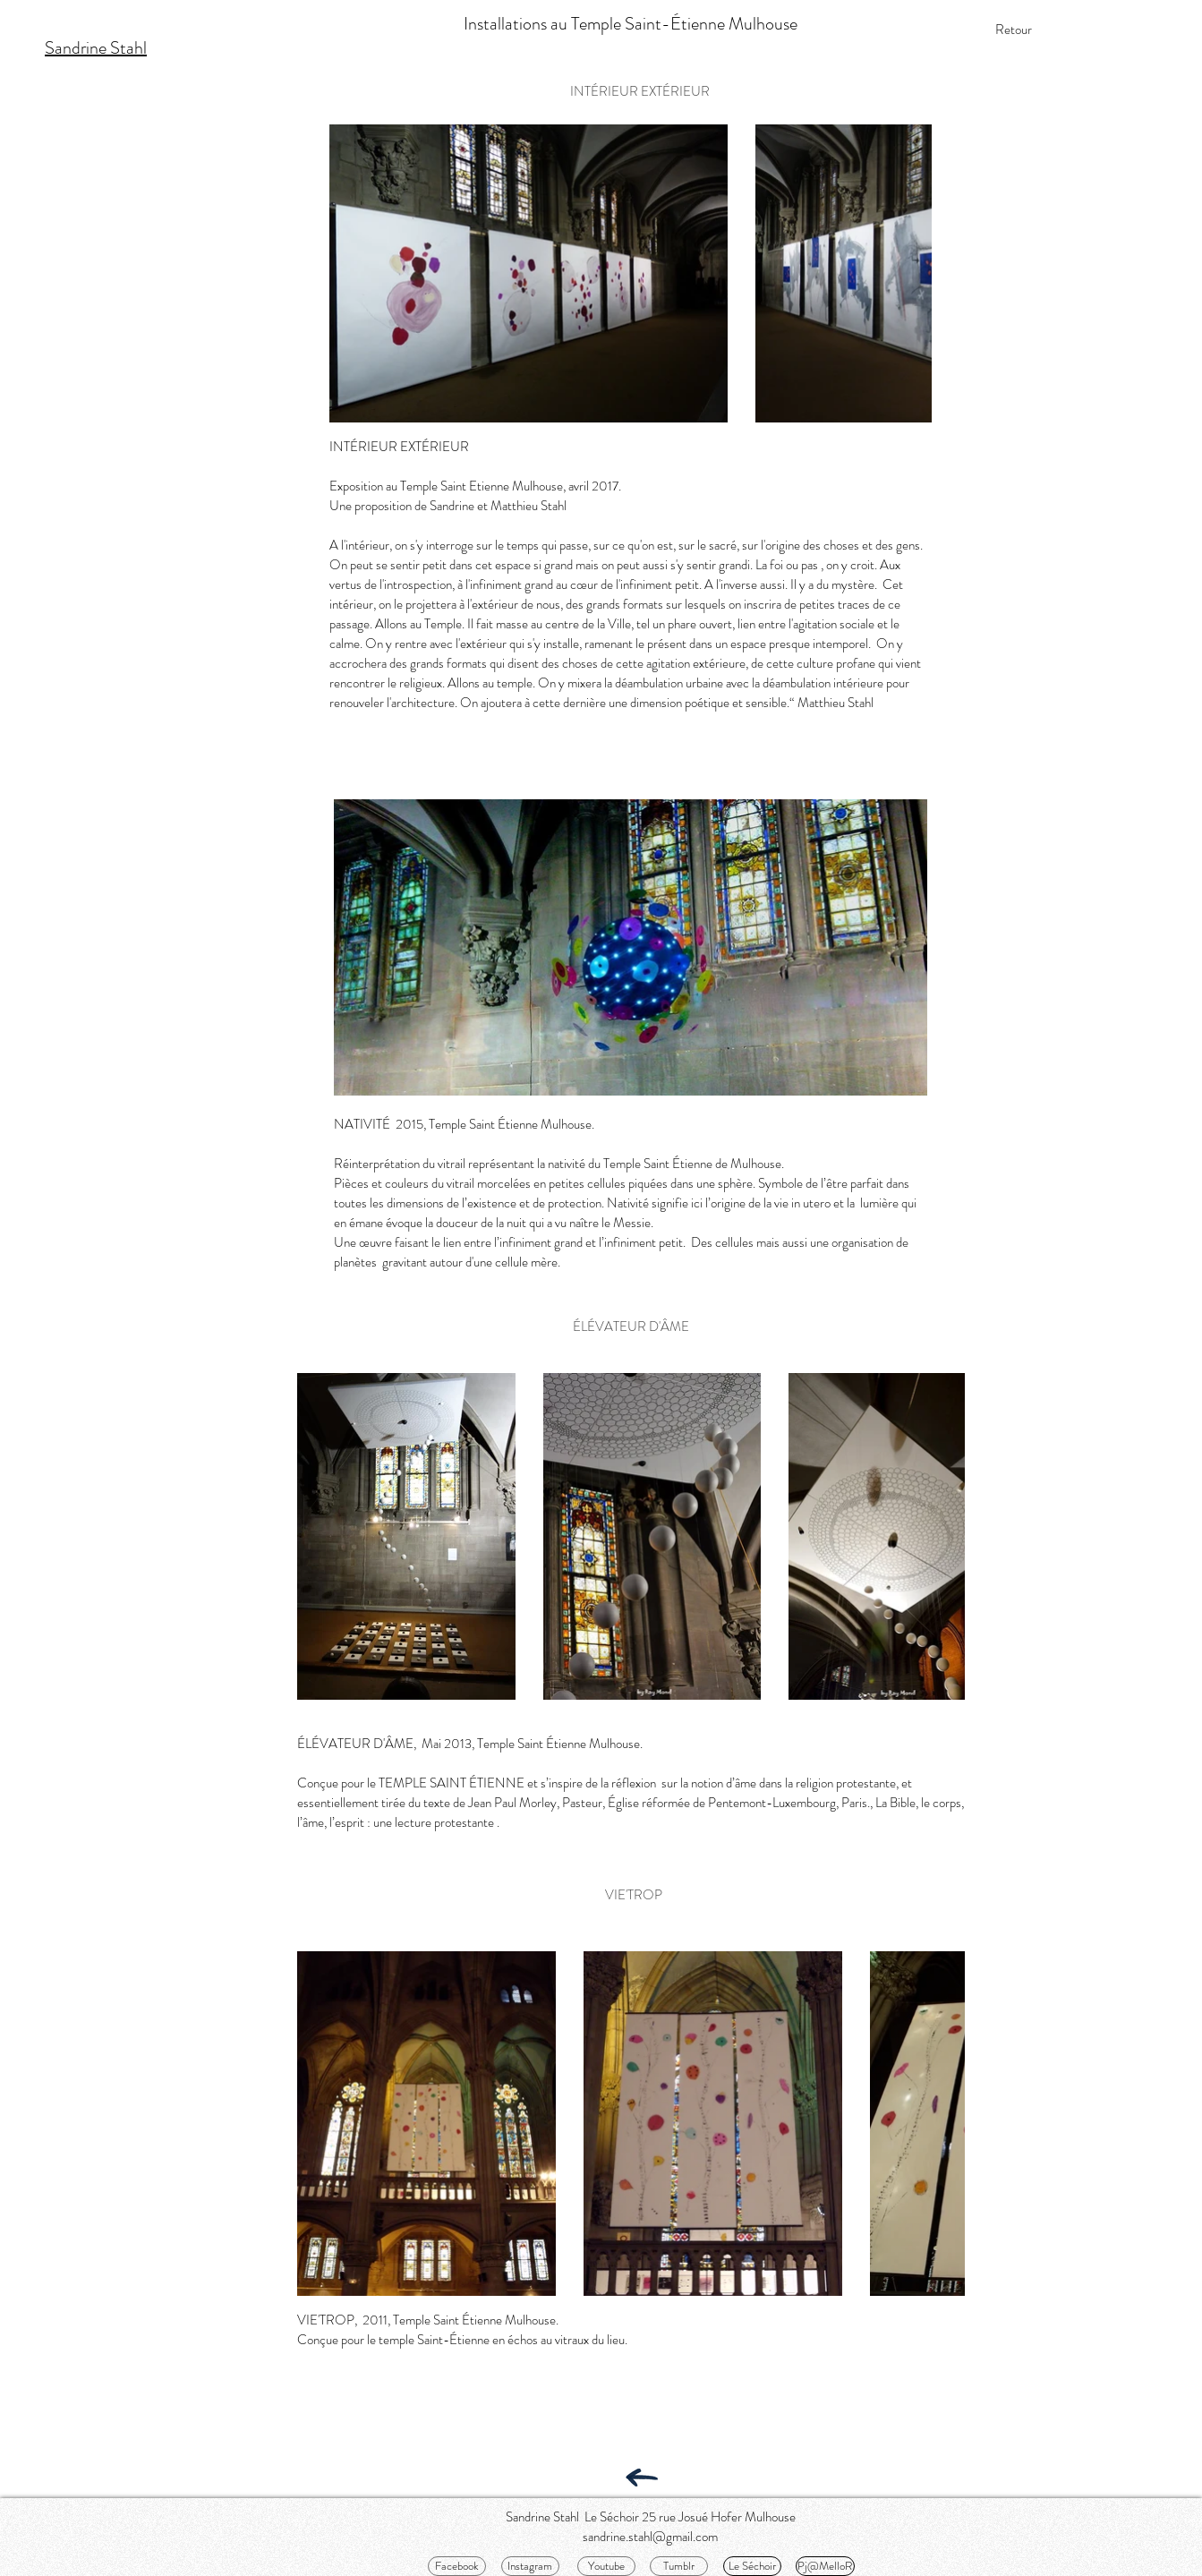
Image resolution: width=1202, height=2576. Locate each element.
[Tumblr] (679, 2566)
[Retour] (1014, 29)
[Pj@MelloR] (825, 2566)
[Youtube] (606, 2566)
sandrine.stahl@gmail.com (650, 2536)
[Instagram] (530, 2566)
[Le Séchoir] (752, 2566)
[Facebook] (457, 2566)
